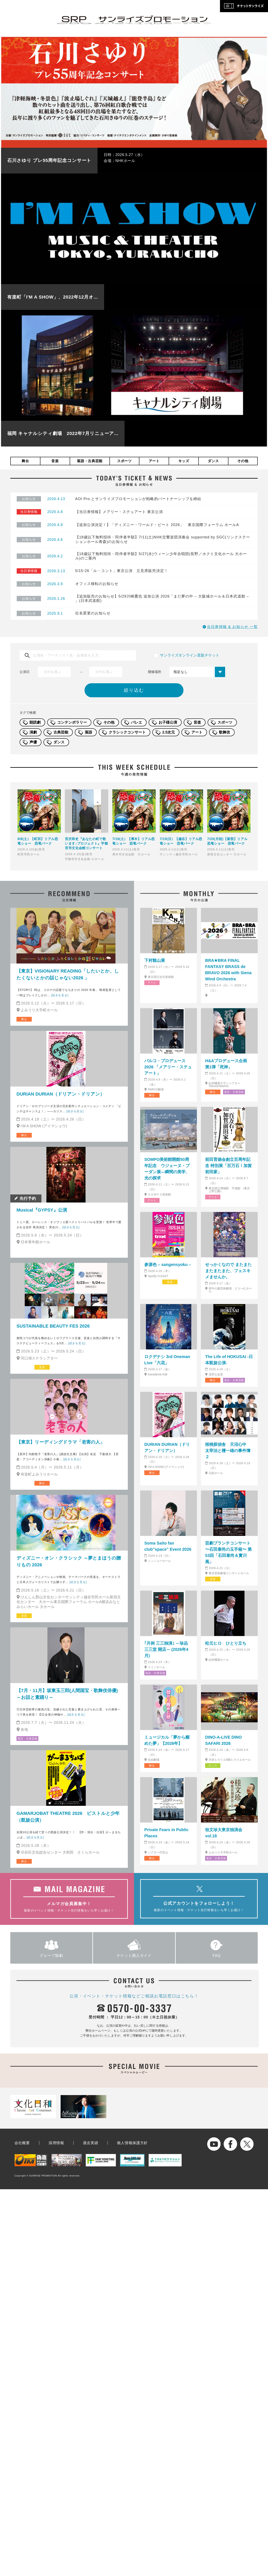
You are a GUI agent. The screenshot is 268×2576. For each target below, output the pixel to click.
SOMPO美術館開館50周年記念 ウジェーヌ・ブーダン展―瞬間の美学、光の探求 (167, 1168)
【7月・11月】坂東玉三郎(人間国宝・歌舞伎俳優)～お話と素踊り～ (67, 1694)
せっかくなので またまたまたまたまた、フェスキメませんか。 (228, 1270)
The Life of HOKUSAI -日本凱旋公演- (229, 1359)
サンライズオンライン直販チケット (189, 655)
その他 (242, 461)
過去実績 (90, 2143)
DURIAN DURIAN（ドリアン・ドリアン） (60, 1094)
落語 (88, 732)
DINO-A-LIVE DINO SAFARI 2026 (223, 1740)
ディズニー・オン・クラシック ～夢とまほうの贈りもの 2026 (68, 1561)
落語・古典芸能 (89, 461)
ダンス (213, 461)
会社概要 (22, 2143)
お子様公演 (168, 722)
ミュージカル (26, 1251)
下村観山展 (154, 960)
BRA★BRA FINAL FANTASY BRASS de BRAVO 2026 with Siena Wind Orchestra (228, 969)
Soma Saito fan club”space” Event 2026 (167, 1546)
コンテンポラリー (72, 722)
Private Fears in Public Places (166, 1832)
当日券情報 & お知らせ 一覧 (232, 627)
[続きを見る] (59, 995)
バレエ (136, 722)
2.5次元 (168, 732)
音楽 (55, 461)
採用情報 (56, 2143)
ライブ (24, 1367)
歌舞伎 (224, 732)
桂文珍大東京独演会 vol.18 (223, 1832)
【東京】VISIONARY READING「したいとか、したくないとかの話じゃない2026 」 (67, 974)
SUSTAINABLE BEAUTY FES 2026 (53, 1326)
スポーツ (124, 461)
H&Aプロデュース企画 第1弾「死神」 (228, 1063)
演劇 (33, 732)
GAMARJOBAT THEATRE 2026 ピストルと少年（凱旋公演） (68, 1817)
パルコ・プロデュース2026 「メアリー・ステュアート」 (168, 1066)
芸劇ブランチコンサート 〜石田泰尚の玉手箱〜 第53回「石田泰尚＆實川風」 (228, 1552)
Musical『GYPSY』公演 (41, 1210)
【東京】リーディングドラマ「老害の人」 (60, 1442)
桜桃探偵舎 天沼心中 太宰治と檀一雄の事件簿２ (227, 1450)
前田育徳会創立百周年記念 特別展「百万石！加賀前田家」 (228, 1165)
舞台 (25, 461)
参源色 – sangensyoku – (167, 1264)
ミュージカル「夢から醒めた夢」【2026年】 (167, 1740)
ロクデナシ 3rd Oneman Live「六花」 (167, 1359)
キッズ (183, 461)
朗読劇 (35, 722)
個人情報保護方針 (132, 2143)
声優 (33, 742)
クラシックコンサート (127, 732)
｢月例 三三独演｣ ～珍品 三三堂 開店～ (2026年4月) (166, 1649)
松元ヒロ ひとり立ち (225, 1643)
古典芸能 (60, 732)
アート (154, 461)
